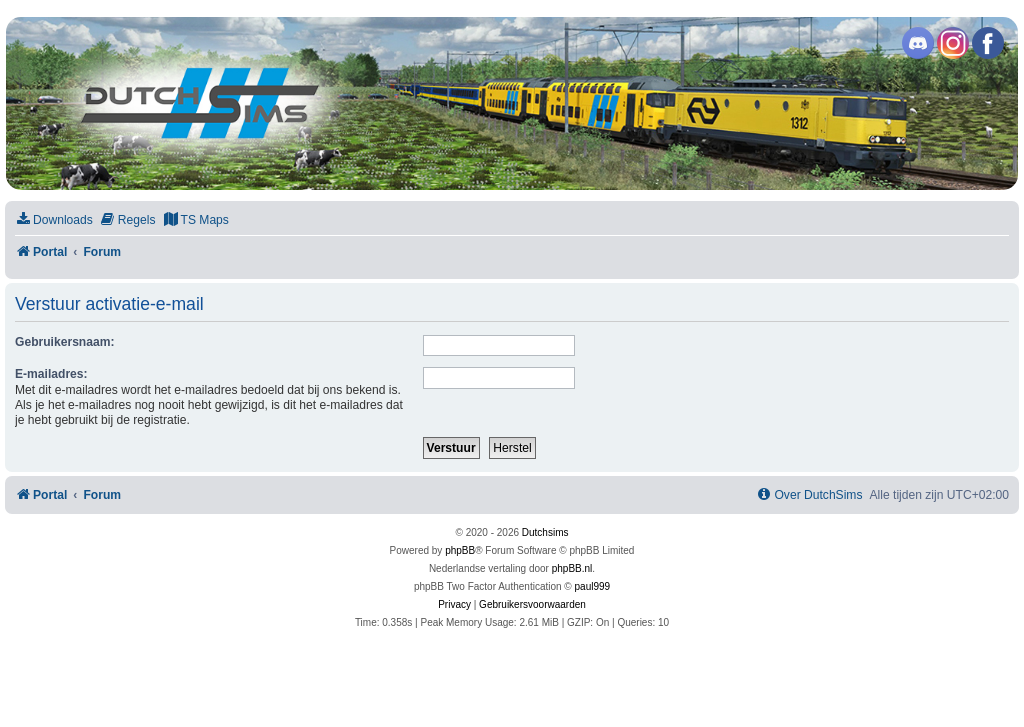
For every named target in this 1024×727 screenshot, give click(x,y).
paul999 (593, 586)
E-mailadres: (51, 374)
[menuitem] (54, 220)
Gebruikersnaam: (64, 342)
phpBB (460, 550)
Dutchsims (545, 532)
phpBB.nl (572, 568)
